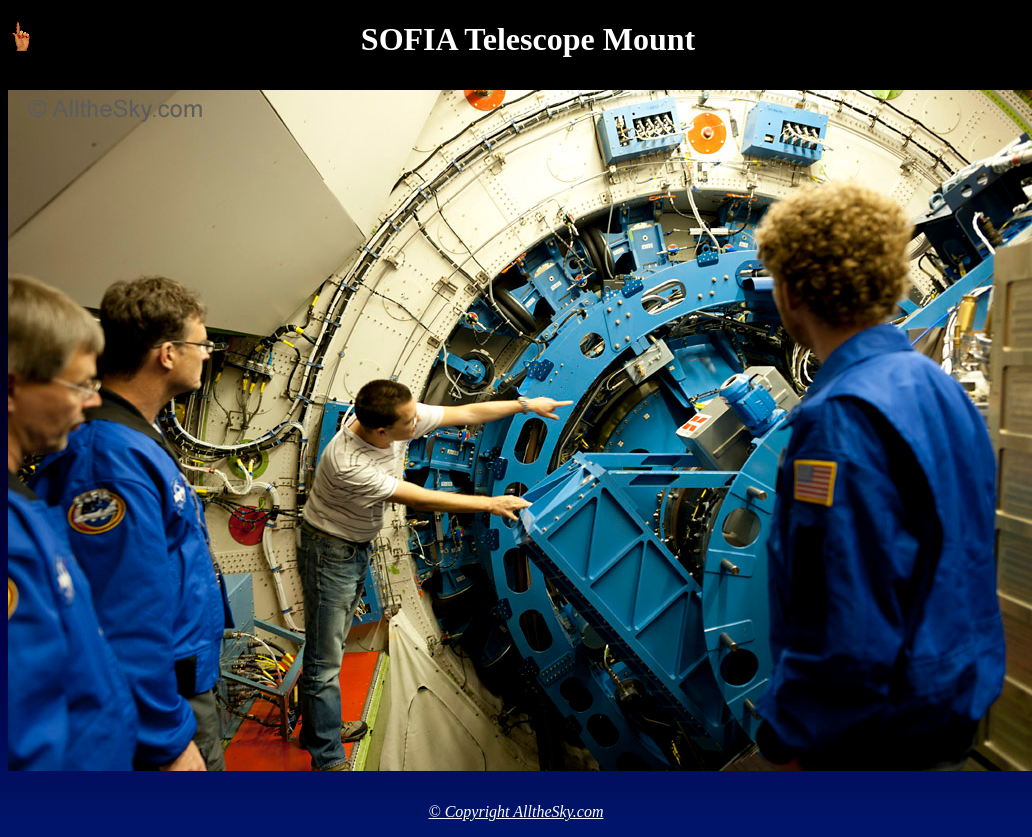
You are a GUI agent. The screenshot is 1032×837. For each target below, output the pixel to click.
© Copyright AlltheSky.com (516, 811)
